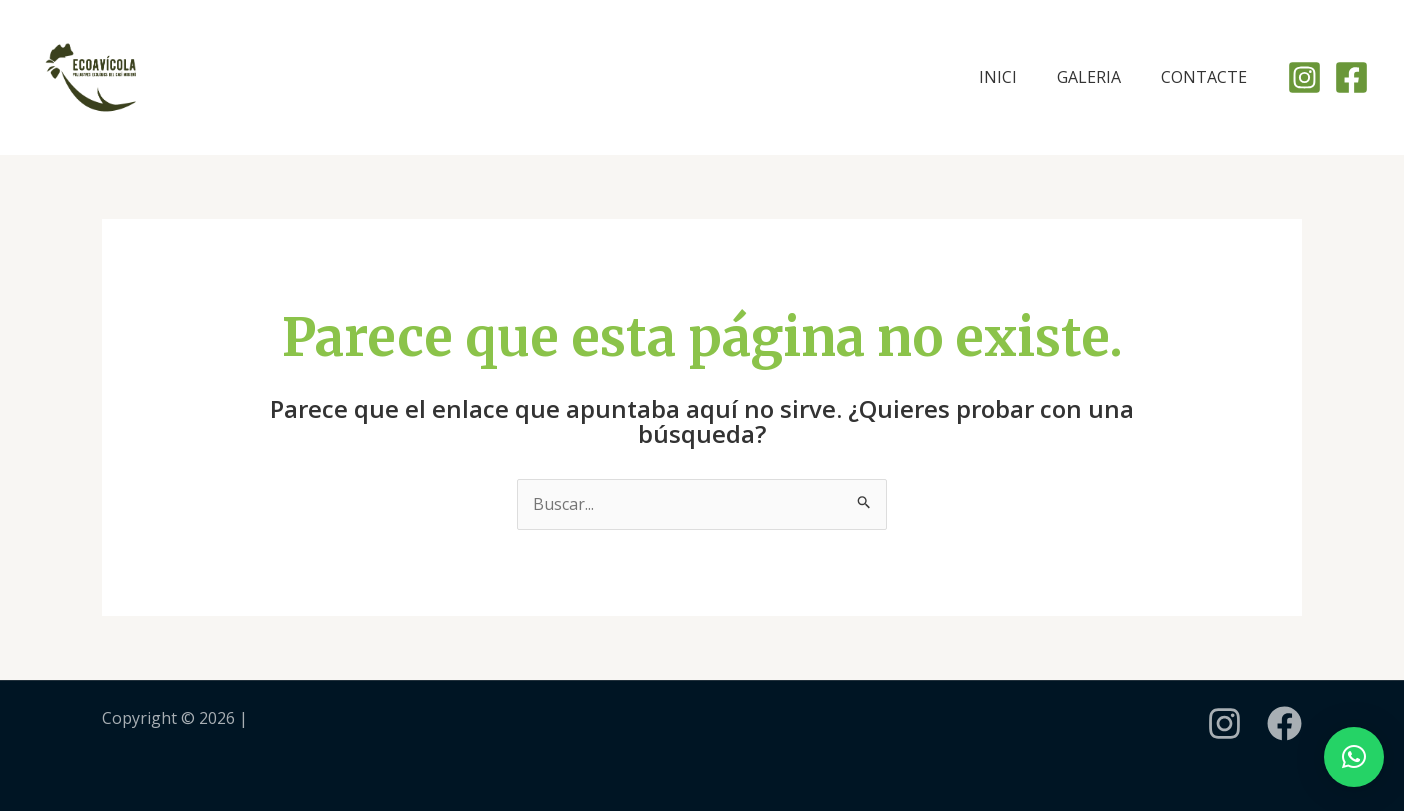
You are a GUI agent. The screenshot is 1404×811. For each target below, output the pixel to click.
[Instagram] (1304, 77)
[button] (1354, 757)
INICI (998, 77)
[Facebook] (1351, 77)
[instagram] (1224, 723)
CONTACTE (1204, 77)
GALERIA (1089, 77)
